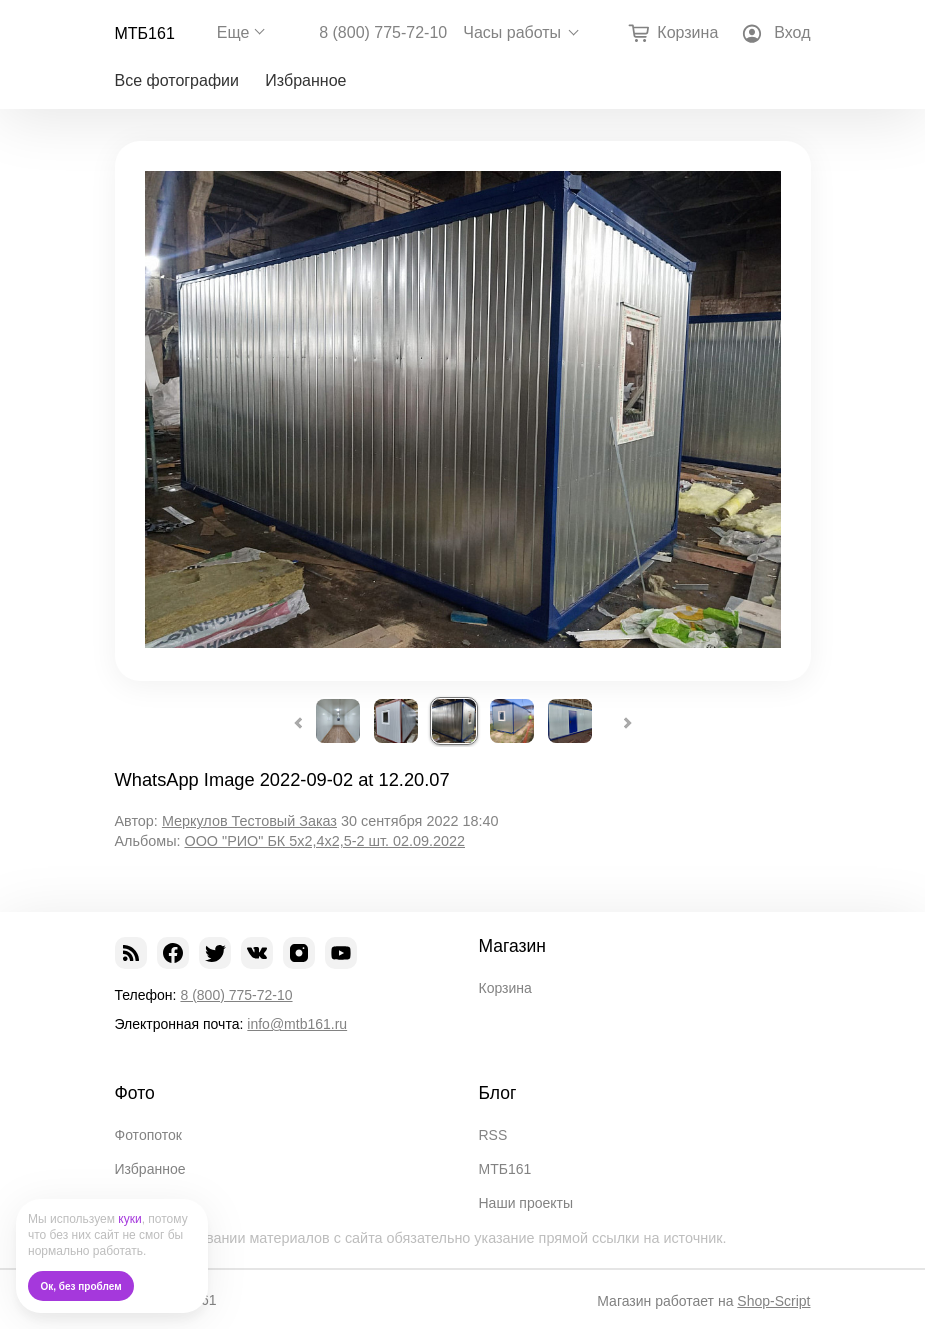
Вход (792, 32)
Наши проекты (526, 1203)
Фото (135, 1093)
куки (129, 1219)
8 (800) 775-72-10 (383, 33)
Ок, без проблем (81, 1286)
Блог (498, 1093)
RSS (493, 1135)
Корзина (505, 988)
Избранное (305, 80)
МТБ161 (145, 33)
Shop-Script (773, 1301)
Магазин (513, 946)
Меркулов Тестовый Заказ (249, 821)
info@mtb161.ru (297, 1024)
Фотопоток (148, 1135)
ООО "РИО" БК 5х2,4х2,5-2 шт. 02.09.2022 (324, 841)
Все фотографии (177, 80)
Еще (233, 32)
